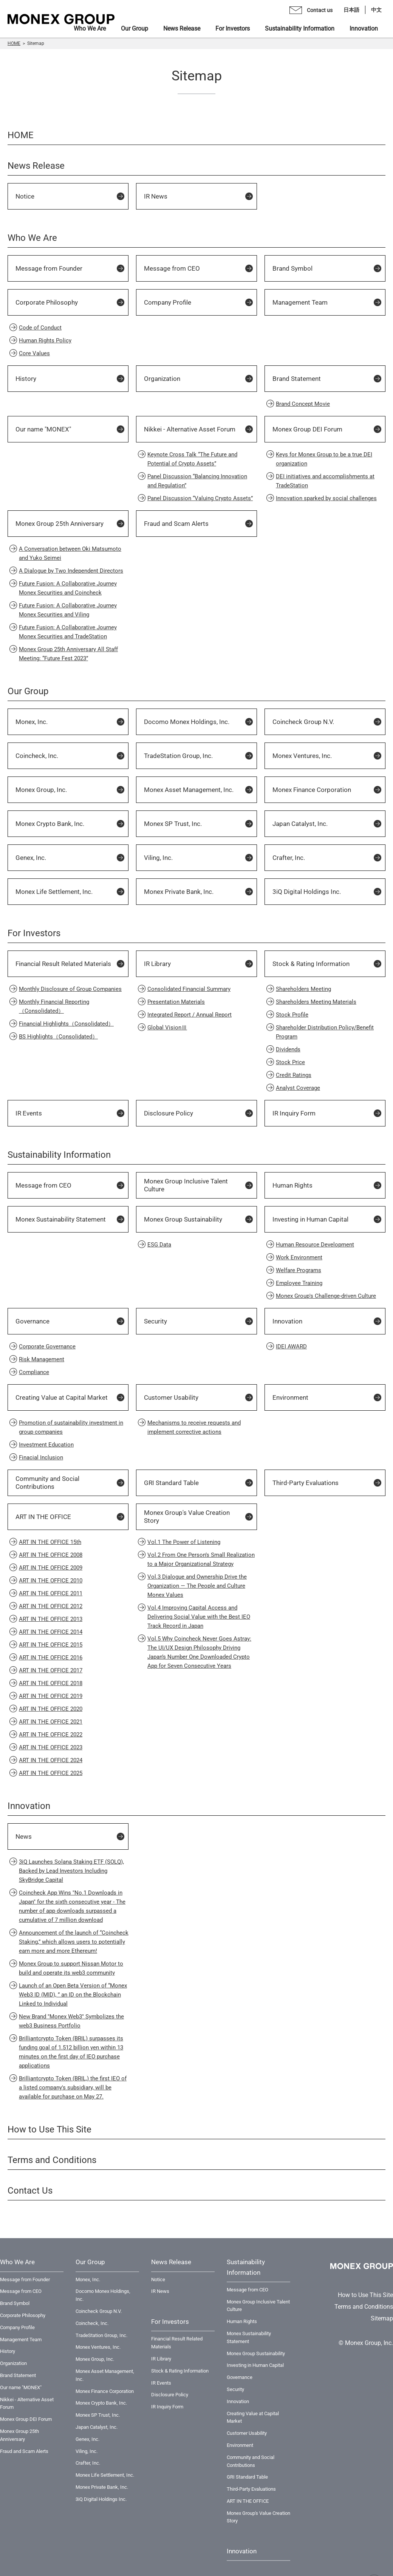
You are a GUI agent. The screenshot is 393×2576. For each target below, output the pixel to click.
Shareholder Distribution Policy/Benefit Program (325, 1032)
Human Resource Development (315, 1244)
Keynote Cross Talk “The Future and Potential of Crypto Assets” (192, 459)
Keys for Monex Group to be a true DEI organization (324, 459)
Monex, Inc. (31, 722)
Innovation (287, 1321)
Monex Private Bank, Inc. (179, 891)
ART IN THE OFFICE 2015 (50, 1644)
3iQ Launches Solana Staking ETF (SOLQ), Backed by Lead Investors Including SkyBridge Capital (71, 1870)
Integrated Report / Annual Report (189, 1014)
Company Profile (167, 302)
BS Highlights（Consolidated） (58, 1036)
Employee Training (299, 1283)
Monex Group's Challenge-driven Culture (326, 1296)
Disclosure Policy (168, 1113)
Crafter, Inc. (288, 857)
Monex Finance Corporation (311, 789)
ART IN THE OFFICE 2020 (50, 1709)
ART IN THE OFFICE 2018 (50, 1683)
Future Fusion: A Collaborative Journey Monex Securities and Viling (68, 610)
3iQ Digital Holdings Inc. (306, 891)
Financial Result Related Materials (63, 964)
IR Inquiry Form (294, 1113)
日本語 (351, 10)
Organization (162, 378)
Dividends (288, 1049)
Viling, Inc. (158, 857)
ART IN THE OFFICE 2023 (50, 1747)
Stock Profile (292, 1014)
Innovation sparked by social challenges (326, 498)
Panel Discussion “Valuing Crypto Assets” (200, 498)
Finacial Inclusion (41, 1457)
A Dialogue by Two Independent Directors (71, 570)
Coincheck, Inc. (36, 756)
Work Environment (299, 1257)
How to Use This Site (49, 2129)
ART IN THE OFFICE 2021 (50, 1721)
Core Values (34, 353)
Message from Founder (48, 268)
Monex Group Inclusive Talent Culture (186, 1185)
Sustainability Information (59, 1154)
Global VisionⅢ (167, 1027)
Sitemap (382, 2318)
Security (155, 1321)
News (23, 1836)
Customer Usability (171, 1397)
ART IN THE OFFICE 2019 (50, 1696)
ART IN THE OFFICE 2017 (50, 1670)
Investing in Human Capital (310, 1219)
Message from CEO (172, 268)
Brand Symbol (292, 268)
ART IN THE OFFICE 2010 (50, 1580)
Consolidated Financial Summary (189, 989)
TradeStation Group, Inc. (178, 756)
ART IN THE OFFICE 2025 (50, 1773)
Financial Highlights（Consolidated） (66, 1023)
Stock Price (290, 1062)
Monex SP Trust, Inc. (173, 823)
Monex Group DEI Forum (307, 429)
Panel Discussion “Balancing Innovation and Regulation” (197, 481)
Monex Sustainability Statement (60, 1219)
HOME (14, 43)
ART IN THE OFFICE (43, 1517)
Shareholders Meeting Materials (316, 1001)
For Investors (34, 933)
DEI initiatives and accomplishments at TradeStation (325, 481)
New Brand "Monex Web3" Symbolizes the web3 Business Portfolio (71, 2021)
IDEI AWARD (291, 1346)
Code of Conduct (40, 327)
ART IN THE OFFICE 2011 (50, 1593)
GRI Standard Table (171, 1483)
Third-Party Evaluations (305, 1483)
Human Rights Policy (45, 340)
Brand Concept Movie (303, 404)
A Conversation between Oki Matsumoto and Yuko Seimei (70, 553)
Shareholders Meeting (303, 989)
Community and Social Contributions (47, 1482)
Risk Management (41, 1359)
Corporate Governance (47, 1346)
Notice (24, 196)
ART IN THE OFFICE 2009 (50, 1567)
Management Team (300, 302)
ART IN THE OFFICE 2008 (50, 1554)
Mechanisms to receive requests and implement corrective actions (194, 1427)
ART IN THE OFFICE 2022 (50, 1734)
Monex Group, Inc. (41, 789)
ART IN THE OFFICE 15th (50, 1542)
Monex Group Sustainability (183, 1219)
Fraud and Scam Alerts (176, 523)
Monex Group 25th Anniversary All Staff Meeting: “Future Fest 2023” (68, 654)
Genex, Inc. (30, 857)
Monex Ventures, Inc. (302, 756)
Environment (290, 1397)
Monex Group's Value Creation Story (187, 1516)
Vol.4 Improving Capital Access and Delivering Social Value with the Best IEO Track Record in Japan (198, 1616)
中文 (376, 10)
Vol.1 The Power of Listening (183, 1542)
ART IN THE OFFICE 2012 (50, 1606)
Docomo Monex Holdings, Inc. (186, 722)
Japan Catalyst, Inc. (300, 823)
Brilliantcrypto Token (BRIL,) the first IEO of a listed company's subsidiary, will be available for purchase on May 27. (73, 2087)
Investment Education (46, 1444)
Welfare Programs (298, 1270)
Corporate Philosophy (46, 302)
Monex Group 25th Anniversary (59, 523)
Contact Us (30, 2190)
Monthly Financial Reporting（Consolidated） (54, 1006)
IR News (155, 196)
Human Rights (292, 1185)
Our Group (28, 691)
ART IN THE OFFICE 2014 (50, 1631)
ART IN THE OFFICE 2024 (50, 1760)
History (25, 378)
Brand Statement (296, 378)
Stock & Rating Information (311, 964)
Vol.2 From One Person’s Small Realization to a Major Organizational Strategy (201, 1559)
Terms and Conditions (52, 2160)
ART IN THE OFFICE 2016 (50, 1657)
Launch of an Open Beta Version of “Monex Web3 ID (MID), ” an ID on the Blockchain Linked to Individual (73, 1994)
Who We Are (32, 238)
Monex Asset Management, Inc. (189, 789)
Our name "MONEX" (43, 429)
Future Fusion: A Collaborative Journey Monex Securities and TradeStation (68, 632)
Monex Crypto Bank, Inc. (49, 823)
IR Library (157, 964)
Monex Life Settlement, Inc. (54, 891)
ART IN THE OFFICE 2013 (50, 1619)
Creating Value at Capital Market (61, 1397)
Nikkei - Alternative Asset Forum (189, 429)
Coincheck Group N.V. (303, 722)
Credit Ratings (293, 1075)
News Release (36, 165)
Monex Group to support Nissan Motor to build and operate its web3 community (71, 1968)
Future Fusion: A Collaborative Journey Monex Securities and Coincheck (68, 588)
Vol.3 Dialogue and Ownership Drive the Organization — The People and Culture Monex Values (197, 1585)
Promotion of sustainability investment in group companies (71, 1427)
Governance (32, 1321)
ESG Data (159, 1244)
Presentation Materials (176, 1001)
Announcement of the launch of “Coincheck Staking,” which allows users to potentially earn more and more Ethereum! (73, 1941)
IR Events (28, 1113)
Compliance (34, 1372)
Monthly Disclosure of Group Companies (70, 989)
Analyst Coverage (298, 1088)
